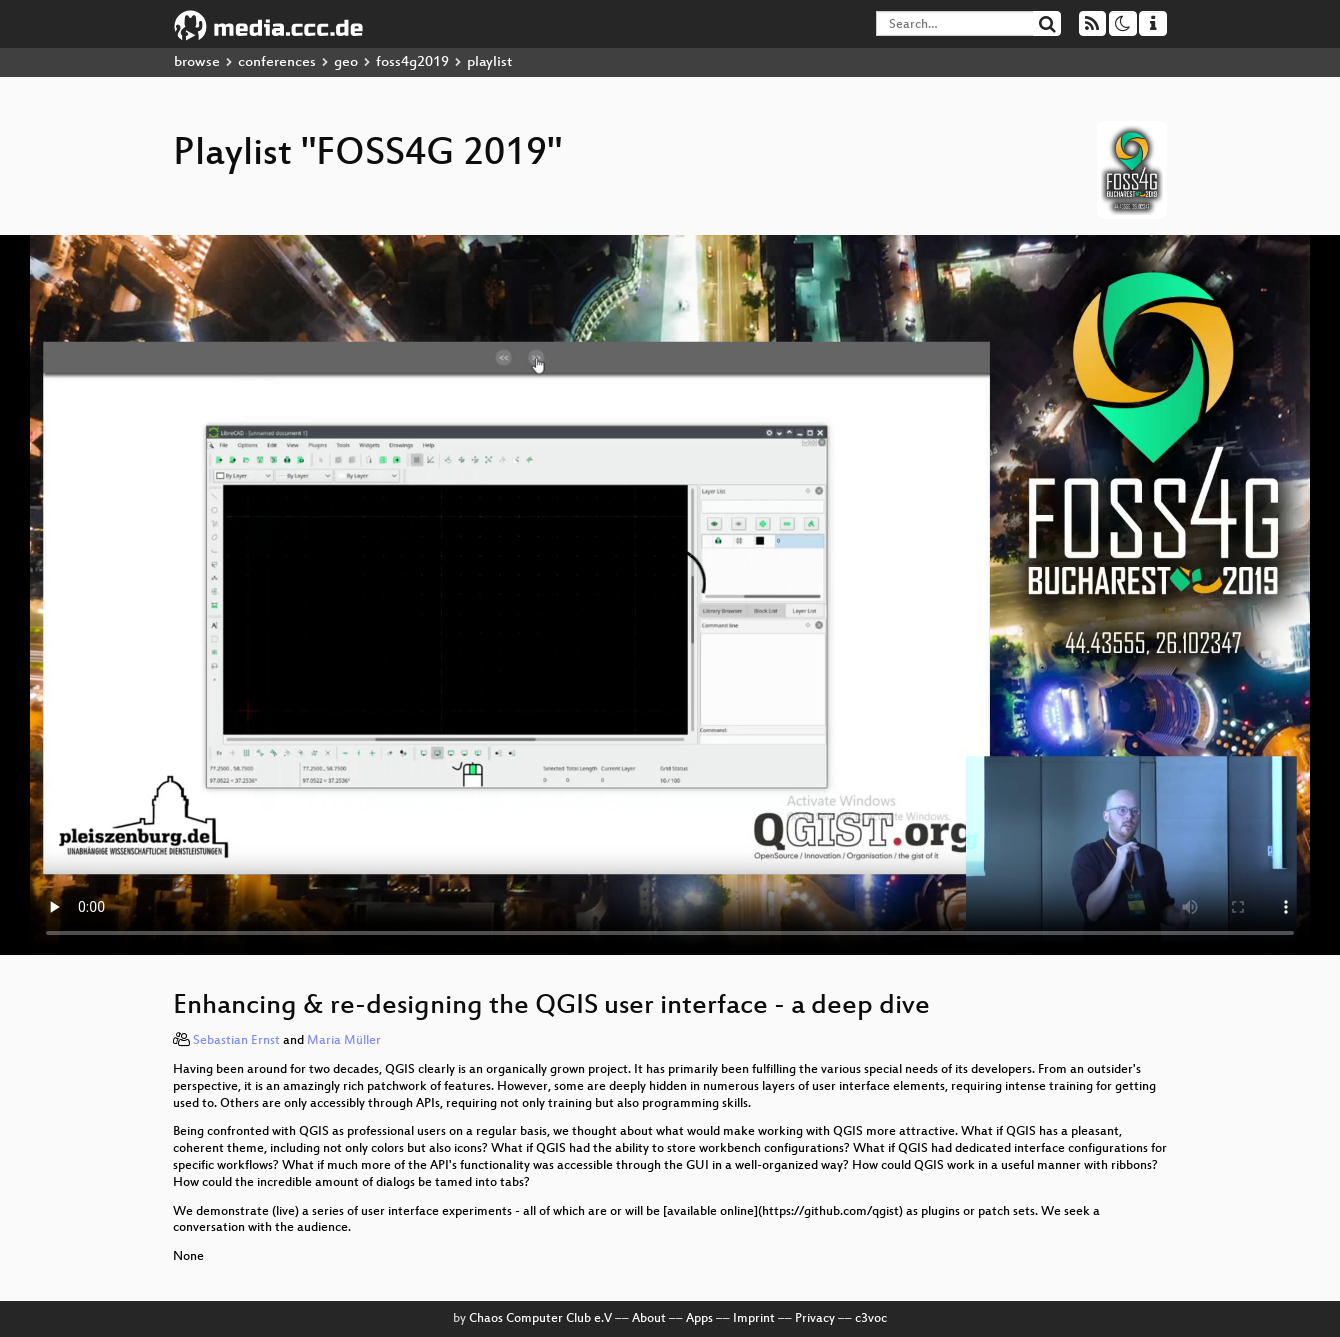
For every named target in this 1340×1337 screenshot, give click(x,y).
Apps (699, 1319)
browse (197, 62)
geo (346, 62)
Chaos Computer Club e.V (540, 1319)
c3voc (871, 1319)
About (649, 1319)
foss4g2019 (412, 62)
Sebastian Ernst (236, 1041)
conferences (277, 62)
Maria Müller (344, 1041)
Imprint (754, 1319)
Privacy (815, 1319)
